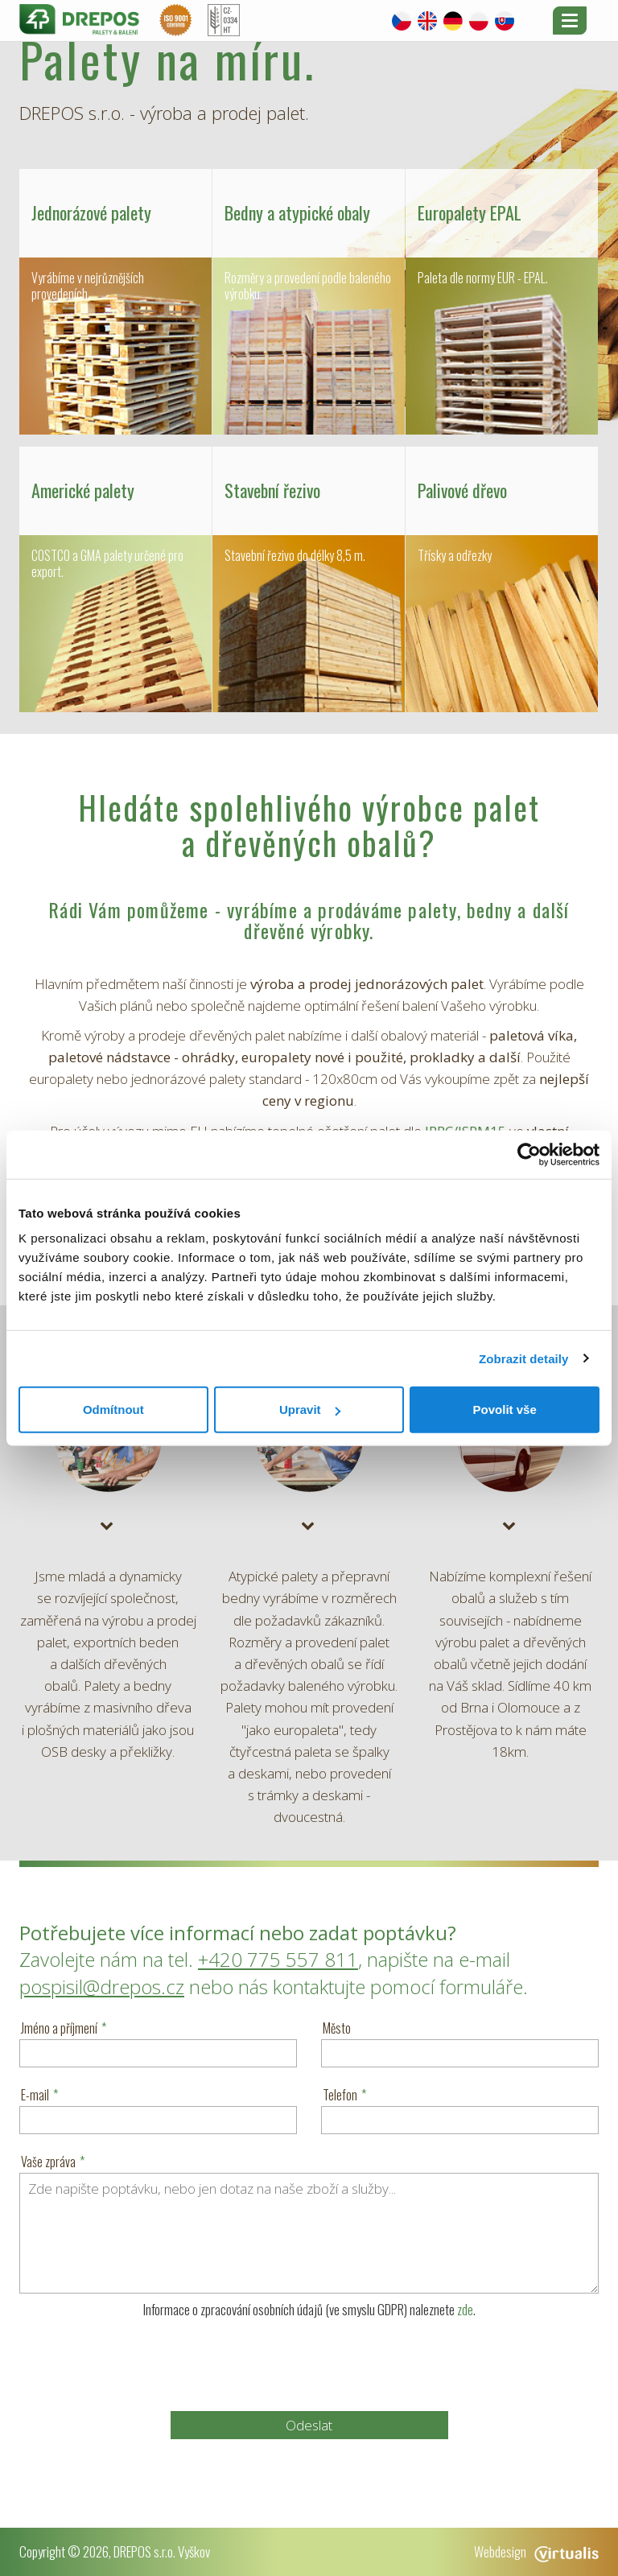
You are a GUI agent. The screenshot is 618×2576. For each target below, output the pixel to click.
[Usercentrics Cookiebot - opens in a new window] (529, 1154)
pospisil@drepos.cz (101, 1986)
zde (465, 2309)
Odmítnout (113, 1409)
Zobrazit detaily (524, 1358)
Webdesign (536, 2551)
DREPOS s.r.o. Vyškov (161, 2551)
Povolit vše (505, 1409)
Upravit (309, 1409)
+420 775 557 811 (278, 1959)
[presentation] (309, 2363)
